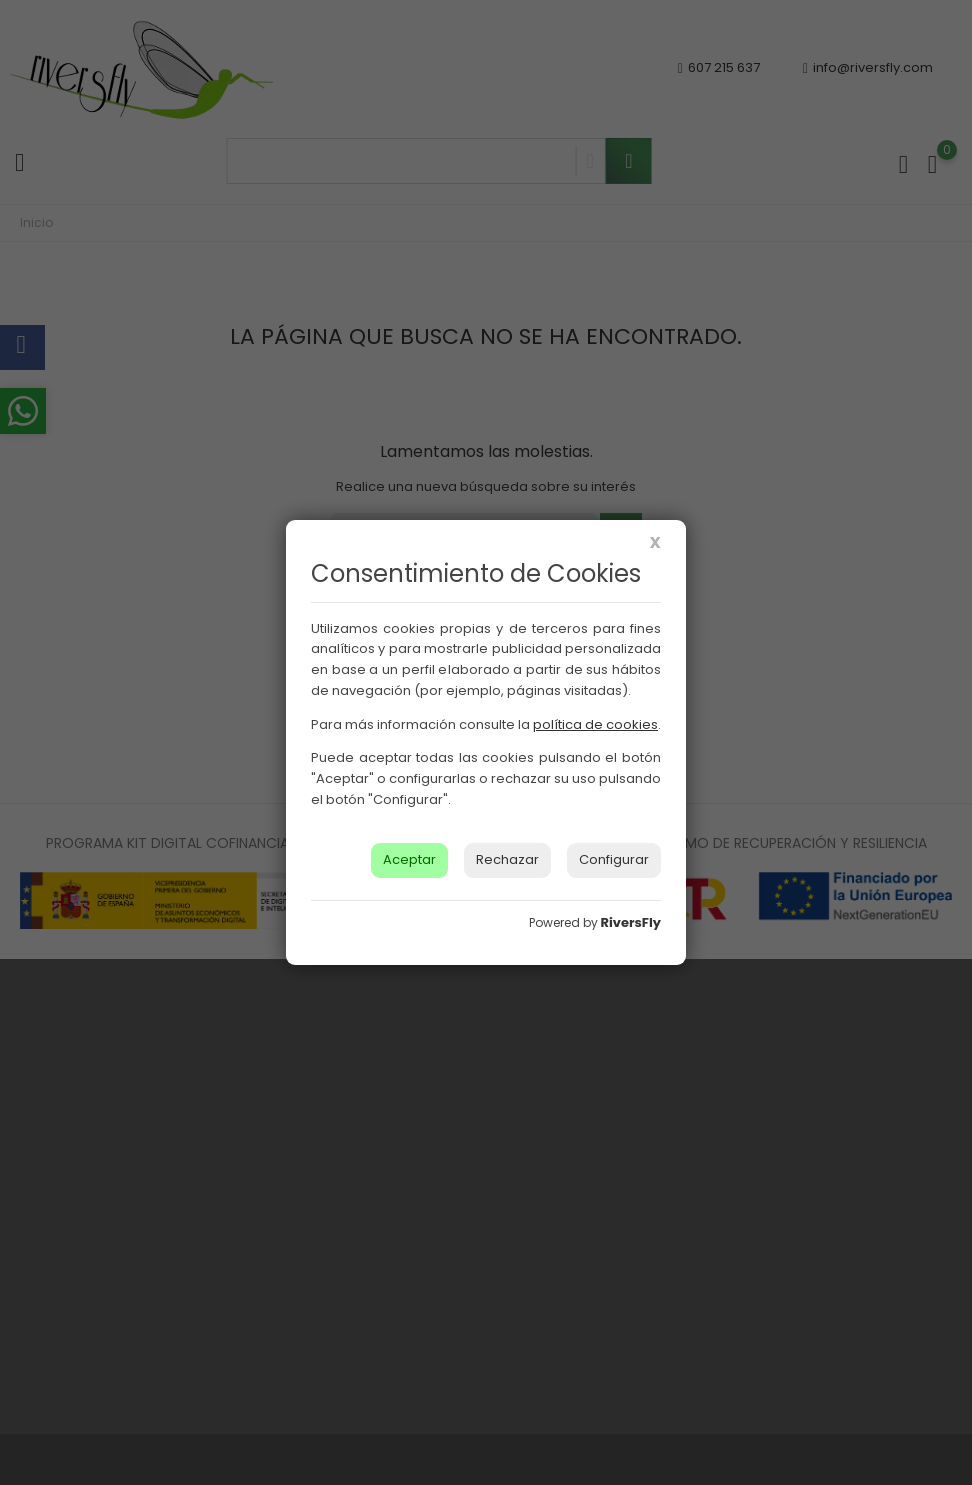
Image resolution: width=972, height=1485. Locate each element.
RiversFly (631, 922)
